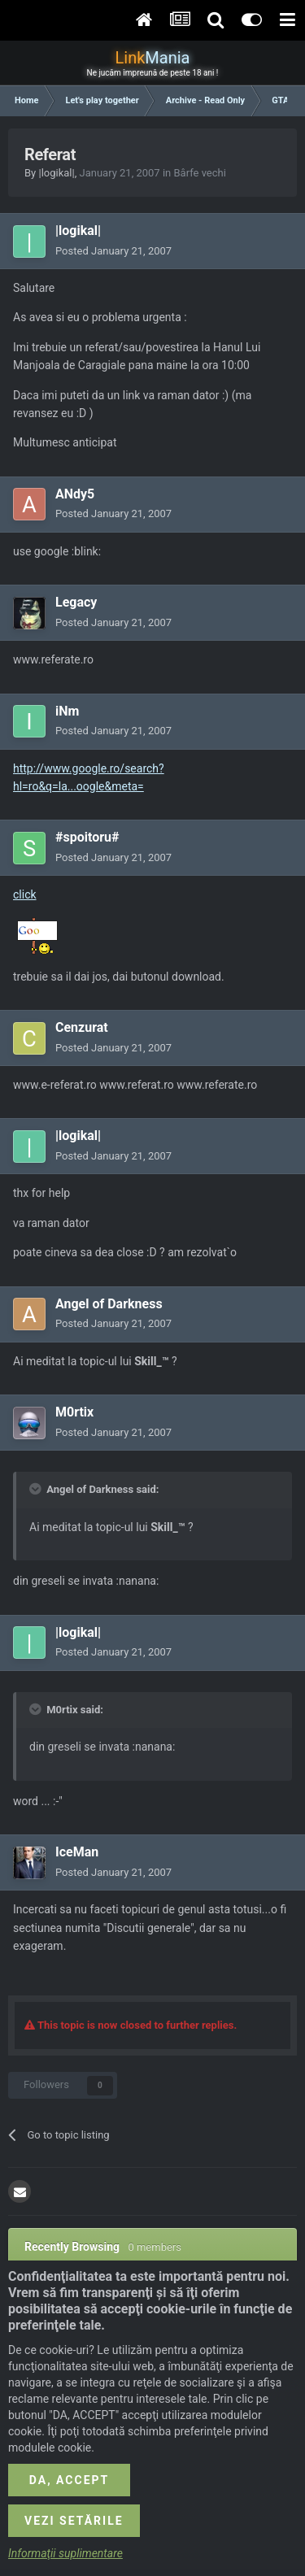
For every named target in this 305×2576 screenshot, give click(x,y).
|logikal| (56, 173)
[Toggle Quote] (36, 1488)
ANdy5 (74, 494)
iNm (67, 711)
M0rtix (74, 1412)
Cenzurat (81, 1027)
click (25, 894)
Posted (113, 251)
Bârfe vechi (199, 173)
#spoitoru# (87, 837)
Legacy (76, 602)
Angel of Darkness (109, 1304)
